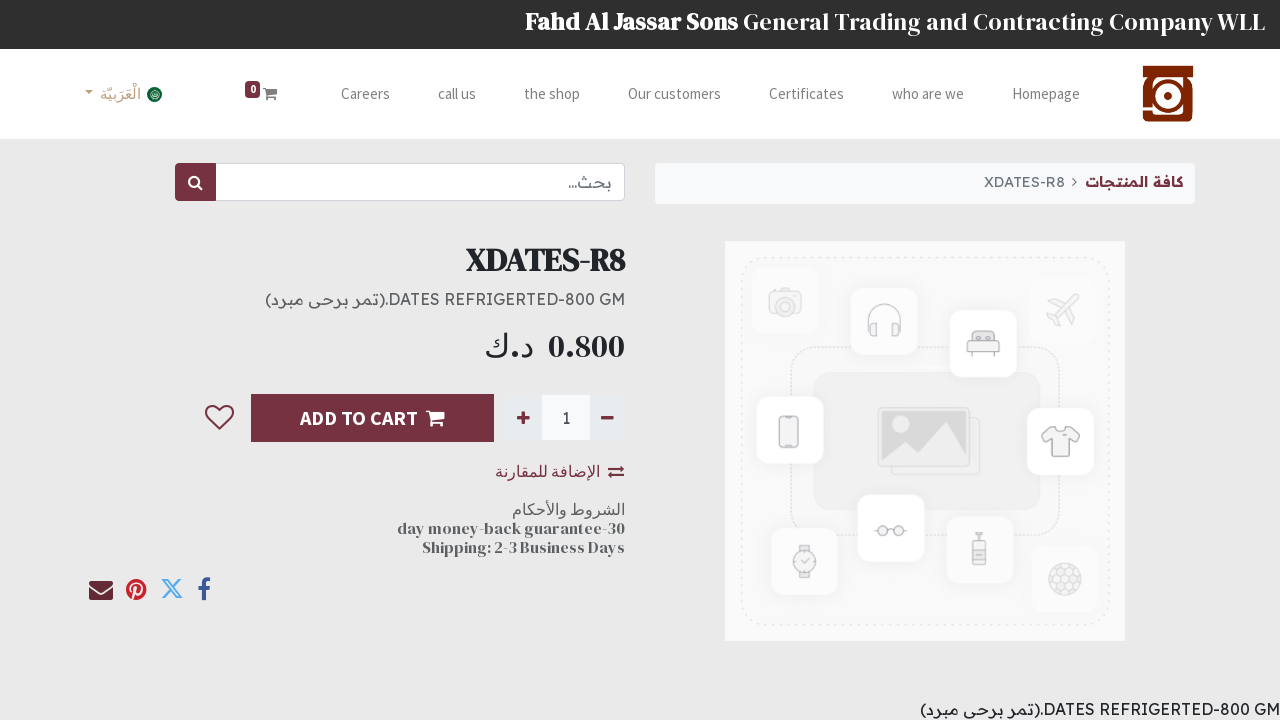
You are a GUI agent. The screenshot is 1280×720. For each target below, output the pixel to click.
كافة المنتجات (1134, 182)
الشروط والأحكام (568, 509)
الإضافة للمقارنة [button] (559, 471)
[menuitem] (1042, 94)
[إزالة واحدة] (607, 417)
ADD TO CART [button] (372, 417)
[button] (219, 418)
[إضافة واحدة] (523, 417)
